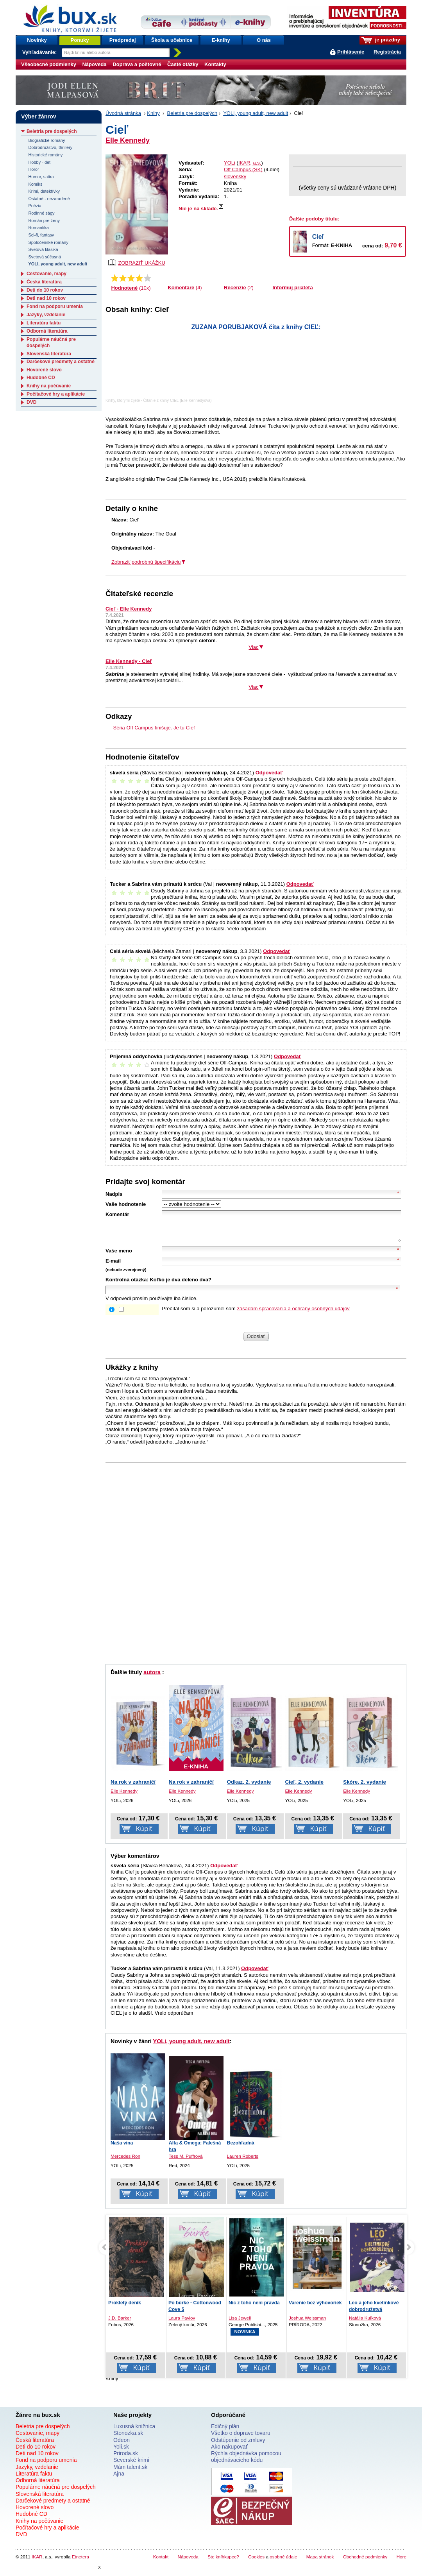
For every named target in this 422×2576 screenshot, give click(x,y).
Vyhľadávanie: (40, 52)
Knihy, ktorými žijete (123, 400)
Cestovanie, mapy (46, 273)
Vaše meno (119, 1256)
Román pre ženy (44, 220)
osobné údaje (283, 2562)
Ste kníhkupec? (223, 2562)
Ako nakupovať (229, 2452)
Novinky (37, 40)
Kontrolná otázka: (127, 1285)
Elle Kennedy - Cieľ (129, 661)
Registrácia (387, 52)
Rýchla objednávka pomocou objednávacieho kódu (246, 2462)
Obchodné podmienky (365, 2562)
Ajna (118, 2479)
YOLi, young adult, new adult (255, 113)
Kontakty (215, 64)
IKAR (37, 2562)
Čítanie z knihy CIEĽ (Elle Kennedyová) (177, 400)
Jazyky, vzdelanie (46, 314)
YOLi (229, 163)
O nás (264, 40)
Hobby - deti (39, 162)
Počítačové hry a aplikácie (56, 394)
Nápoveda (94, 64)
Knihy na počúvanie (49, 386)
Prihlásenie (350, 52)
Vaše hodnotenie (126, 1204)
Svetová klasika (43, 249)
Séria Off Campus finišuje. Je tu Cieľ (154, 728)
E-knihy (221, 40)
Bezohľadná (240, 2148)
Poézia (34, 205)
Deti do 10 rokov (45, 290)
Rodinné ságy (41, 213)
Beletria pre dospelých (192, 113)
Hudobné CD (41, 377)
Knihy (153, 113)
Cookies (256, 2562)
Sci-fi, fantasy (41, 235)
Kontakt (161, 2562)
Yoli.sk (121, 2452)
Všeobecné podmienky (48, 64)
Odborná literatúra (47, 331)
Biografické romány (46, 140)
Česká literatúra (44, 282)
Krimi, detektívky (44, 191)
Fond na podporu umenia (55, 306)
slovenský (235, 176)
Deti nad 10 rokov (46, 298)
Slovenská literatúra (49, 353)
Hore (401, 2562)
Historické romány (45, 154)
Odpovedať (269, 773)
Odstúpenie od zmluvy (238, 2446)
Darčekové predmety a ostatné (61, 361)
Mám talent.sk (130, 2473)
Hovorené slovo (44, 370)
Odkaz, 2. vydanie (249, 1788)
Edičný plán (225, 2432)
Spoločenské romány (48, 242)
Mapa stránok (320, 2562)
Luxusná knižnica (134, 2432)
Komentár (117, 1214)
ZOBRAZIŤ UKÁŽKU (136, 262)
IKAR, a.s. (249, 163)
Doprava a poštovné (137, 64)
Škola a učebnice (172, 40)
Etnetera (80, 2562)
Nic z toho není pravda (314, 2308)
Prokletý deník (184, 2308)
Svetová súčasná (44, 256)
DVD (31, 402)
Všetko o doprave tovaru (240, 2439)
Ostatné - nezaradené (49, 198)
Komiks (35, 184)
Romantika (38, 227)
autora (152, 1678)
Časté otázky (182, 64)
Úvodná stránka (123, 113)
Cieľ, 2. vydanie (304, 1788)
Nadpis (114, 1194)
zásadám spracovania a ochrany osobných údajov (293, 1314)
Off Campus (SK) (243, 169)
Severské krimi (131, 2466)
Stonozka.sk (128, 2439)
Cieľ (318, 236)
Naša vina (122, 2148)
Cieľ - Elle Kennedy (129, 609)
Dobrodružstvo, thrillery (50, 147)
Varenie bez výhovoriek (375, 2308)
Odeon (121, 2446)
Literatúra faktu (44, 323)
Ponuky (80, 40)
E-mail (113, 1267)
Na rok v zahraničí (133, 1788)
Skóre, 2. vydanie (364, 1788)
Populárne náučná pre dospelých (56, 2493)
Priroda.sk (125, 2459)
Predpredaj (122, 40)
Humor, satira (41, 176)
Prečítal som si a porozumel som (256, 1314)
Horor (33, 169)
